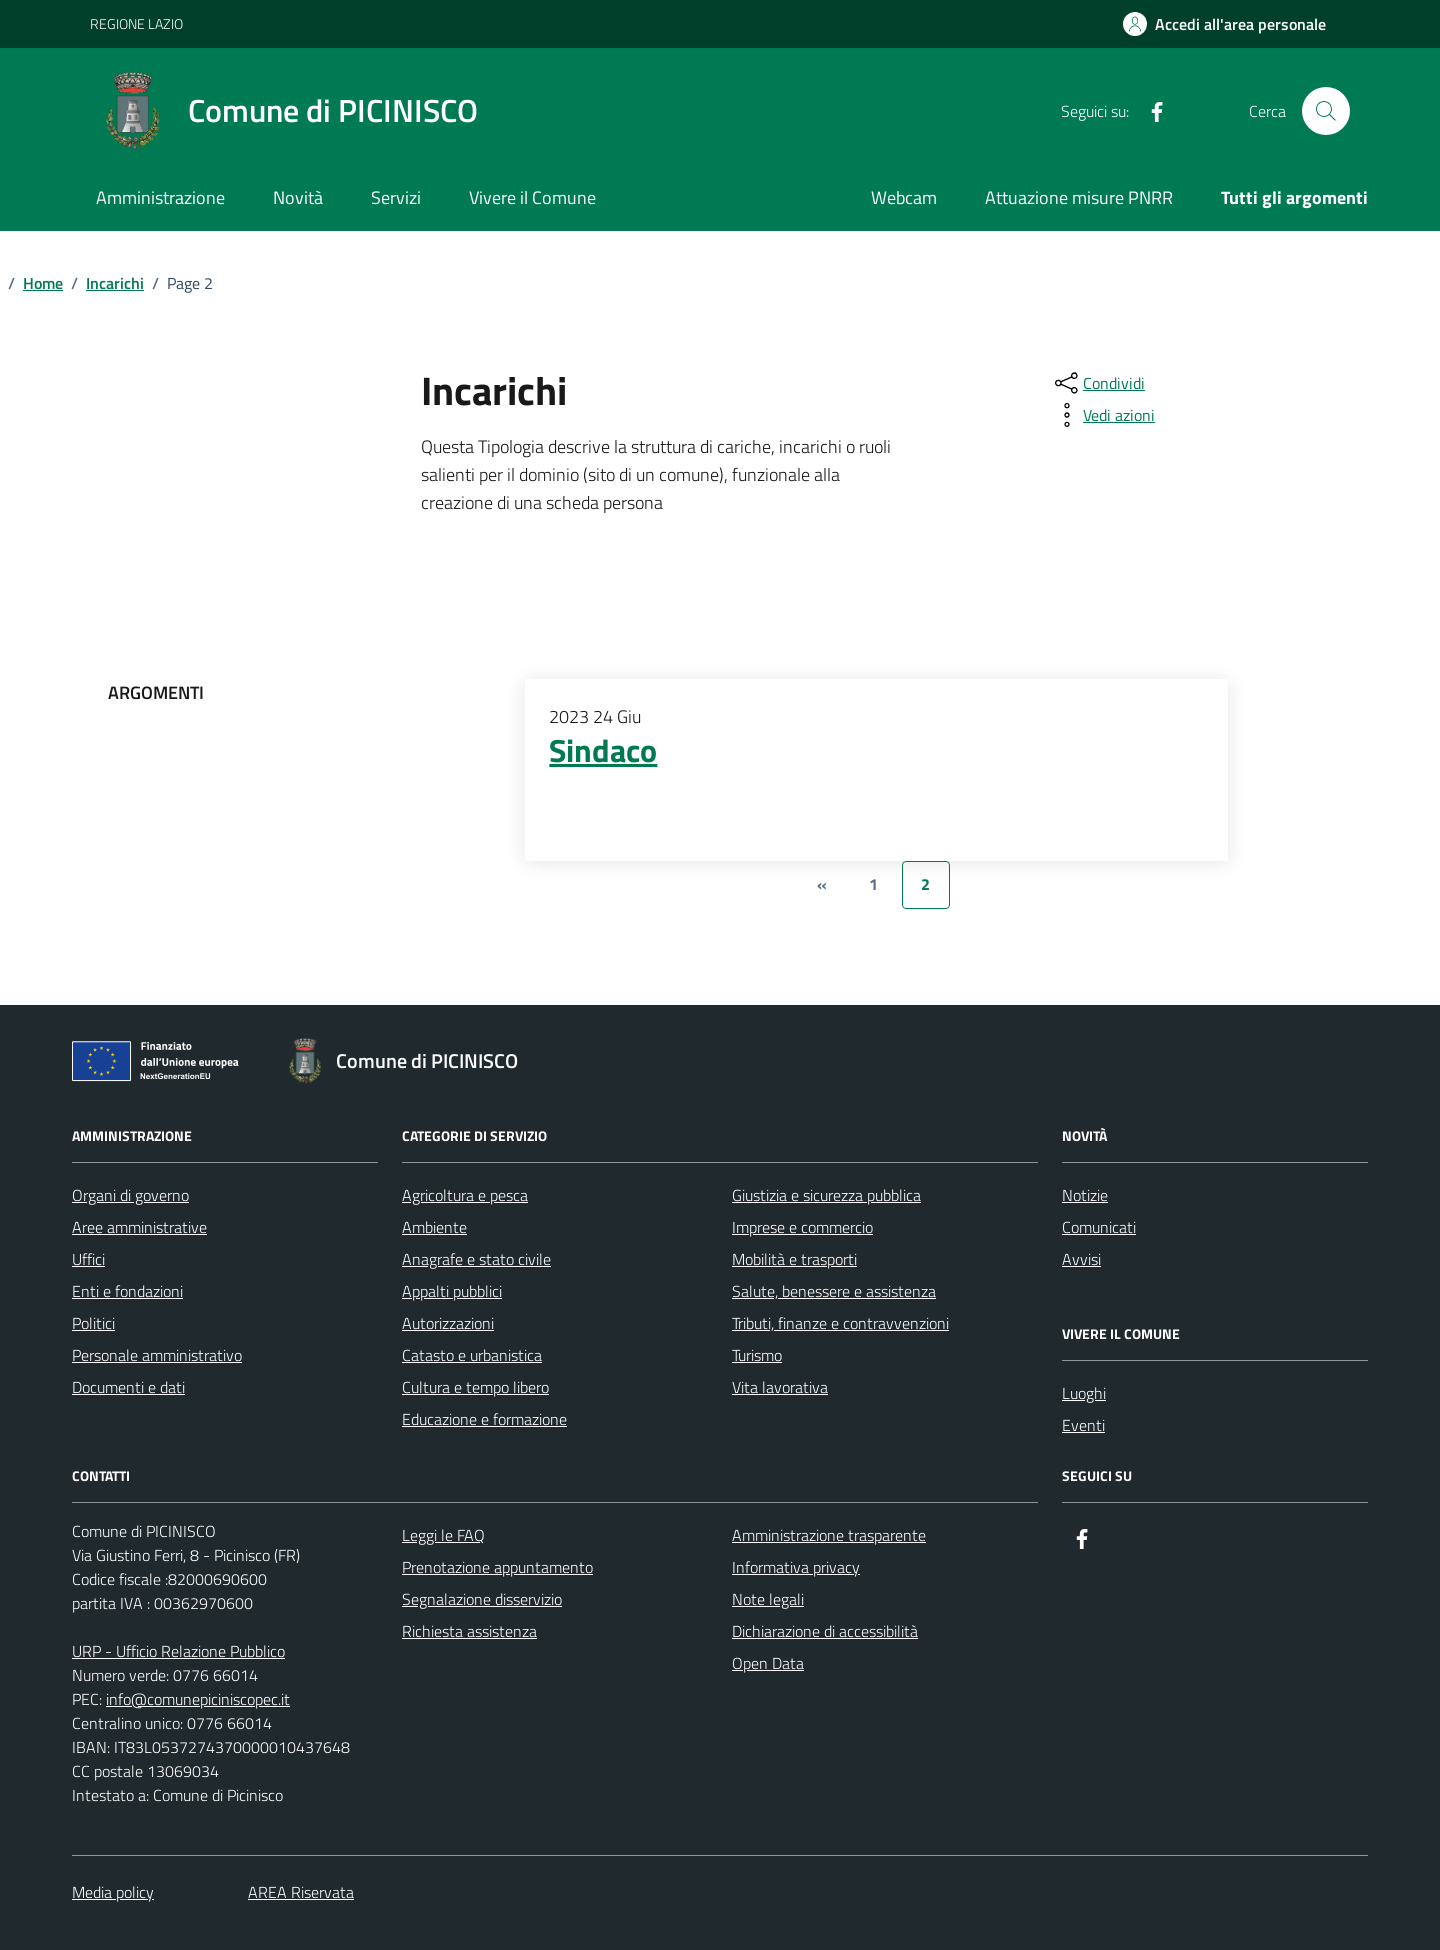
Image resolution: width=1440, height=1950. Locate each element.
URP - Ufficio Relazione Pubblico (178, 1651)
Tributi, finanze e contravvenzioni (840, 1323)
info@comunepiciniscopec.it (198, 1699)
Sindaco (603, 751)
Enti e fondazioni (127, 1291)
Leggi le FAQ (443, 1535)
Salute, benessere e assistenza (834, 1291)
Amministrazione (160, 197)
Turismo (757, 1355)
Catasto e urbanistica (472, 1355)
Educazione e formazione (484, 1419)
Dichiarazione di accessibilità (825, 1631)
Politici (93, 1323)
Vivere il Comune (532, 197)
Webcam (904, 197)
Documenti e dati (128, 1387)
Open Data (768, 1663)
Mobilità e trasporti (794, 1259)
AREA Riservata (301, 1892)
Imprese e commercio (802, 1227)
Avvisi (1081, 1259)
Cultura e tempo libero (475, 1387)
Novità (298, 197)
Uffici (88, 1259)
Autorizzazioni (448, 1323)
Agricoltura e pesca (465, 1195)
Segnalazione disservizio (482, 1599)
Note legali (768, 1599)
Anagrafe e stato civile (476, 1259)
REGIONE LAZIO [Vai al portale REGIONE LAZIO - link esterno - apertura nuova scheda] (136, 23)
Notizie (1085, 1195)
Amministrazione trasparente (829, 1535)
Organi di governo (130, 1195)
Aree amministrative (139, 1227)
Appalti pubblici (452, 1291)
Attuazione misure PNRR (1079, 197)
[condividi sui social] (1098, 383)
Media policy (113, 1892)
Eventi (1083, 1425)
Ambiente (434, 1227)
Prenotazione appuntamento (497, 1567)
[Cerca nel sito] (1326, 111)
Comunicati (1099, 1227)
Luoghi (1084, 1393)
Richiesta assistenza (469, 1631)
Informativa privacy (796, 1567)
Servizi (396, 197)
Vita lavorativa (780, 1387)
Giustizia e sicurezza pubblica (826, 1195)
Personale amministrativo (157, 1355)
